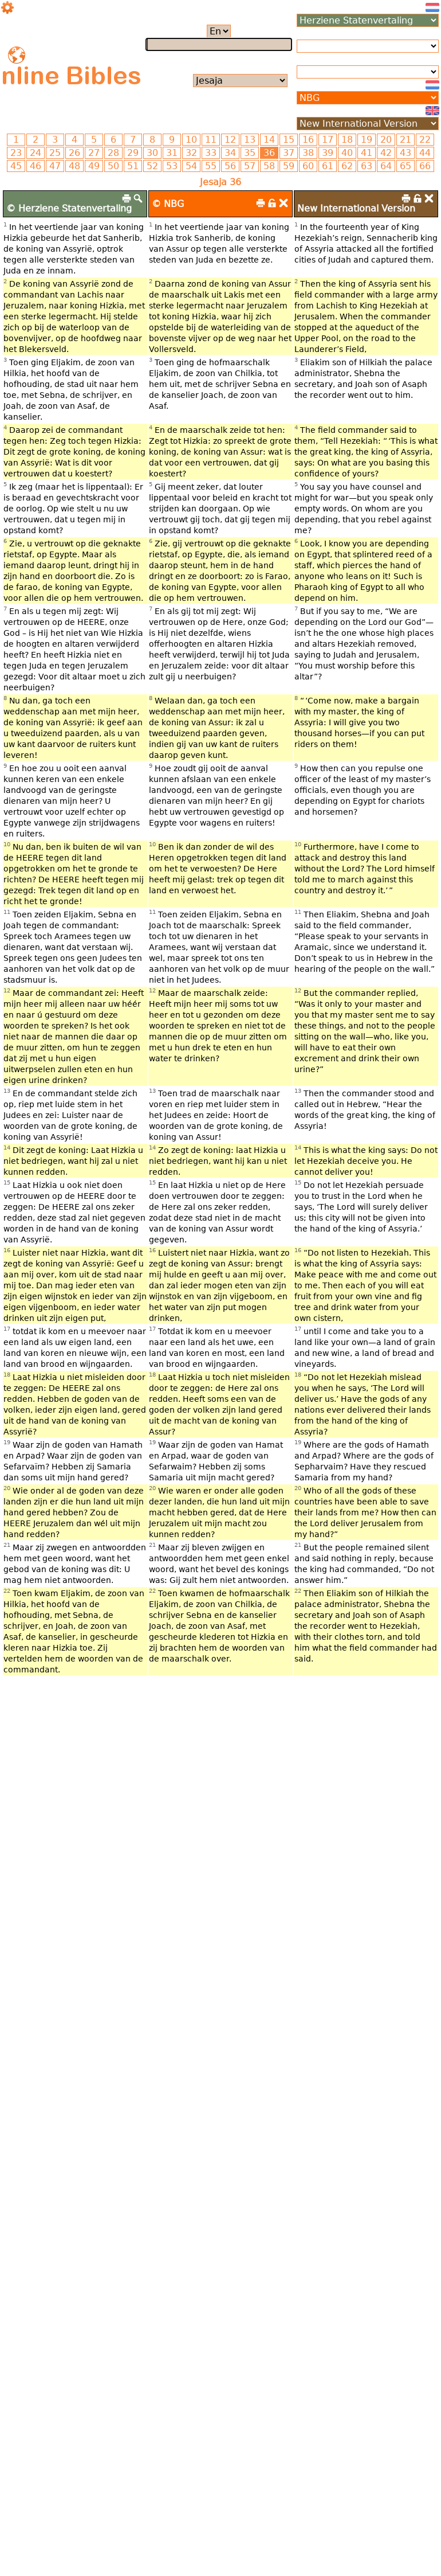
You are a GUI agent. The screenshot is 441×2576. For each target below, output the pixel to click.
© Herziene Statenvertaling (69, 208)
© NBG (168, 203)
